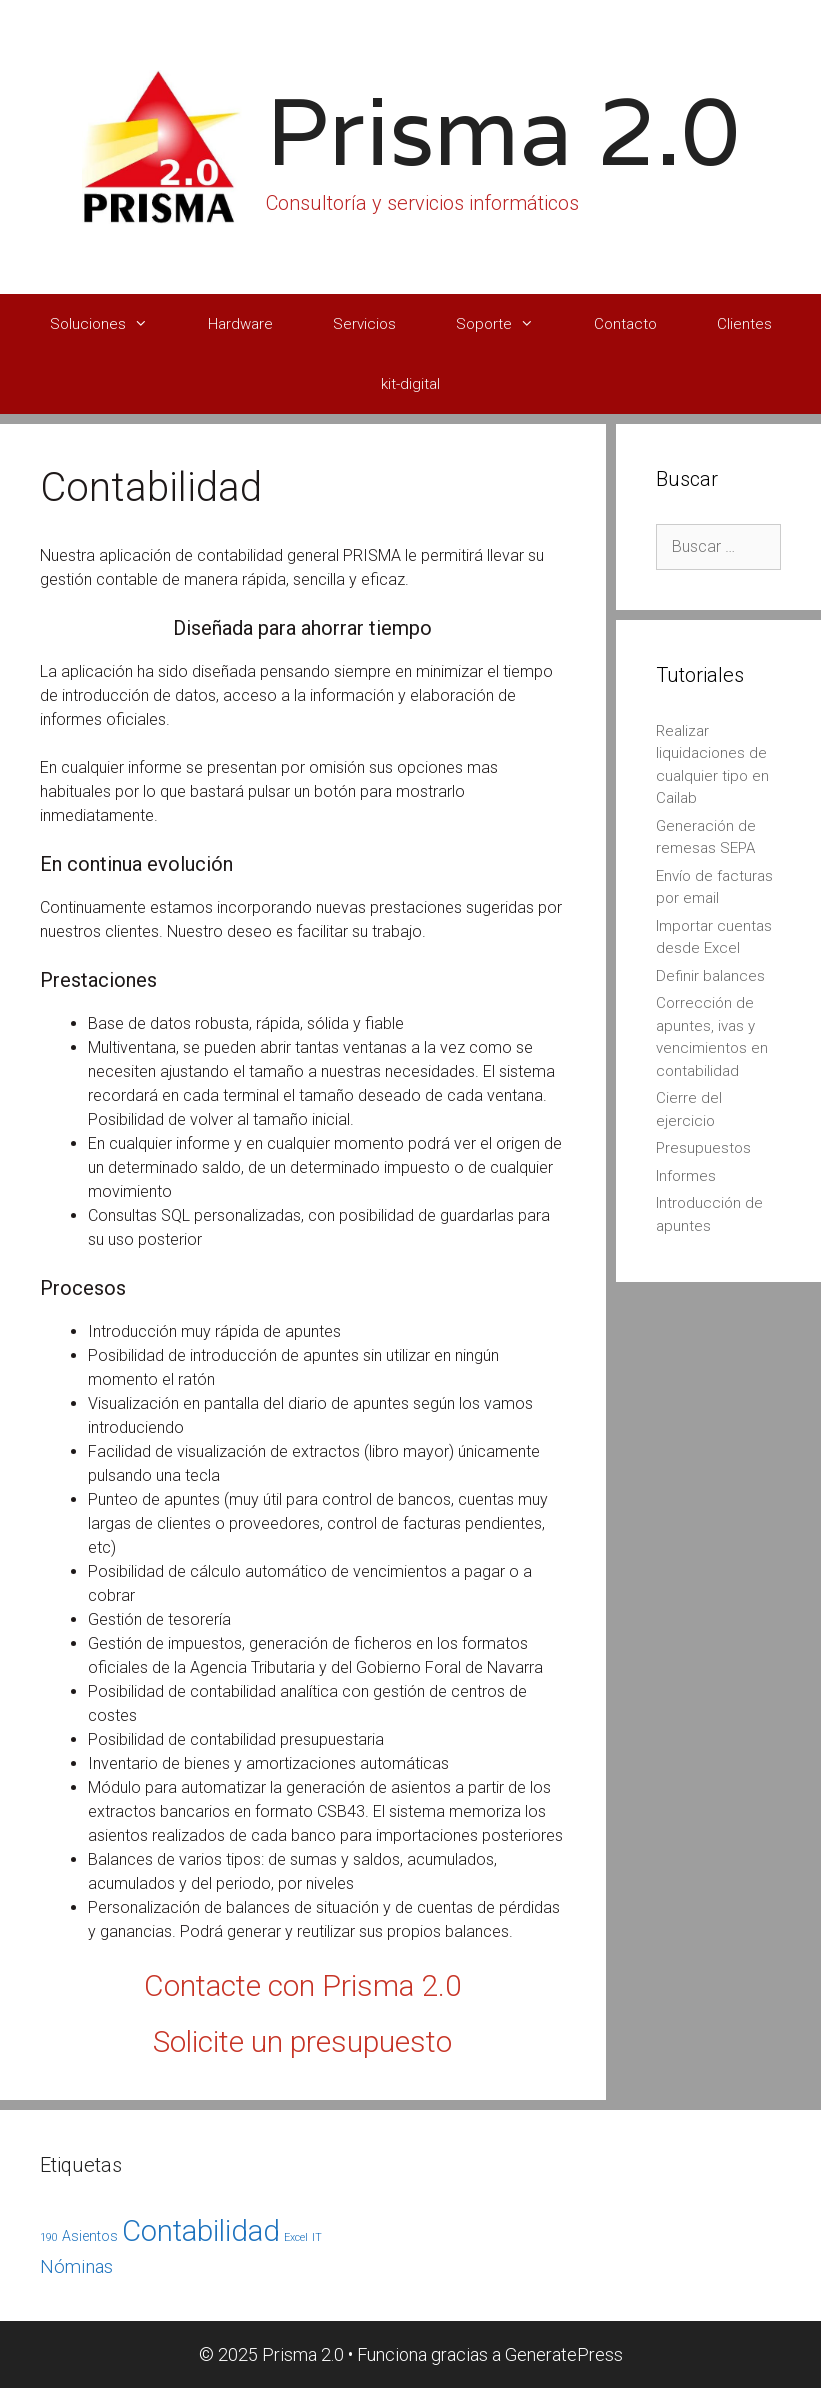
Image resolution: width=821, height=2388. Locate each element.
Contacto (625, 324)
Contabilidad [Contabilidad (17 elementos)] (201, 2231)
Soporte (510, 324)
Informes (686, 1176)
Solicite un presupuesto (302, 2041)
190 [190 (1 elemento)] (49, 2237)
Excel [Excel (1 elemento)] (296, 2237)
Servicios (364, 324)
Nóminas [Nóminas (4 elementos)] (76, 2267)
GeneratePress (564, 2354)
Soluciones (114, 324)
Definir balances (710, 976)
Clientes (744, 324)
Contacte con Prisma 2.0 (303, 1985)
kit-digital (410, 384)
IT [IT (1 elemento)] (317, 2237)
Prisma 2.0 (503, 131)
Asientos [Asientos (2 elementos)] (90, 2236)
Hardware (240, 324)
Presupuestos (703, 1148)
